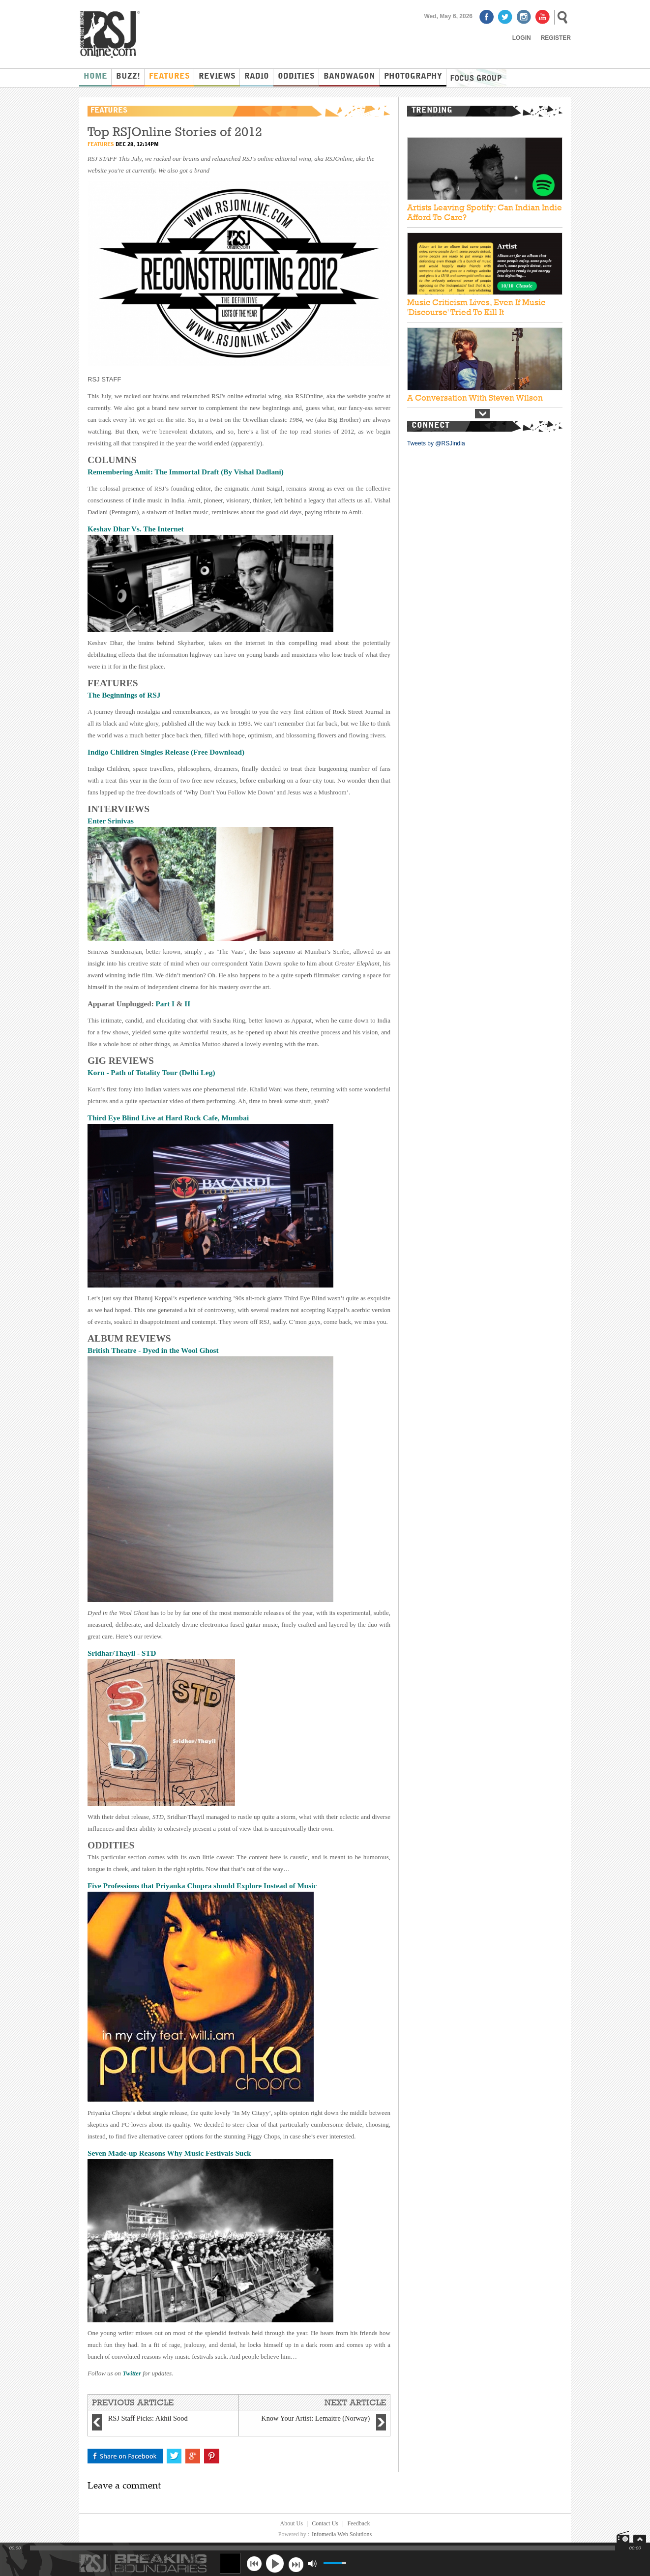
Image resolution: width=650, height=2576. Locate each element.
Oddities (296, 77)
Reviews (217, 77)
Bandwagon (349, 77)
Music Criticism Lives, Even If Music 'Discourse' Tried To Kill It (476, 307)
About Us (291, 2523)
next (295, 2563)
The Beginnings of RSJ (125, 695)
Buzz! (128, 77)
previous (254, 2563)
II (187, 1003)
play (275, 2563)
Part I (165, 1003)
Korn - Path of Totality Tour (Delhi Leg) (151, 1072)
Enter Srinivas (111, 821)
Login (521, 37)
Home (95, 77)
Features (169, 77)
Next (482, 413)
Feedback (358, 2523)
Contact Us (325, 2523)
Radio (256, 77)
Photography (413, 77)
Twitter (132, 2373)
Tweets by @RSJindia (436, 443)
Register (556, 37)
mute (312, 2563)
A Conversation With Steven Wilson (475, 398)
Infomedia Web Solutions (342, 2534)
